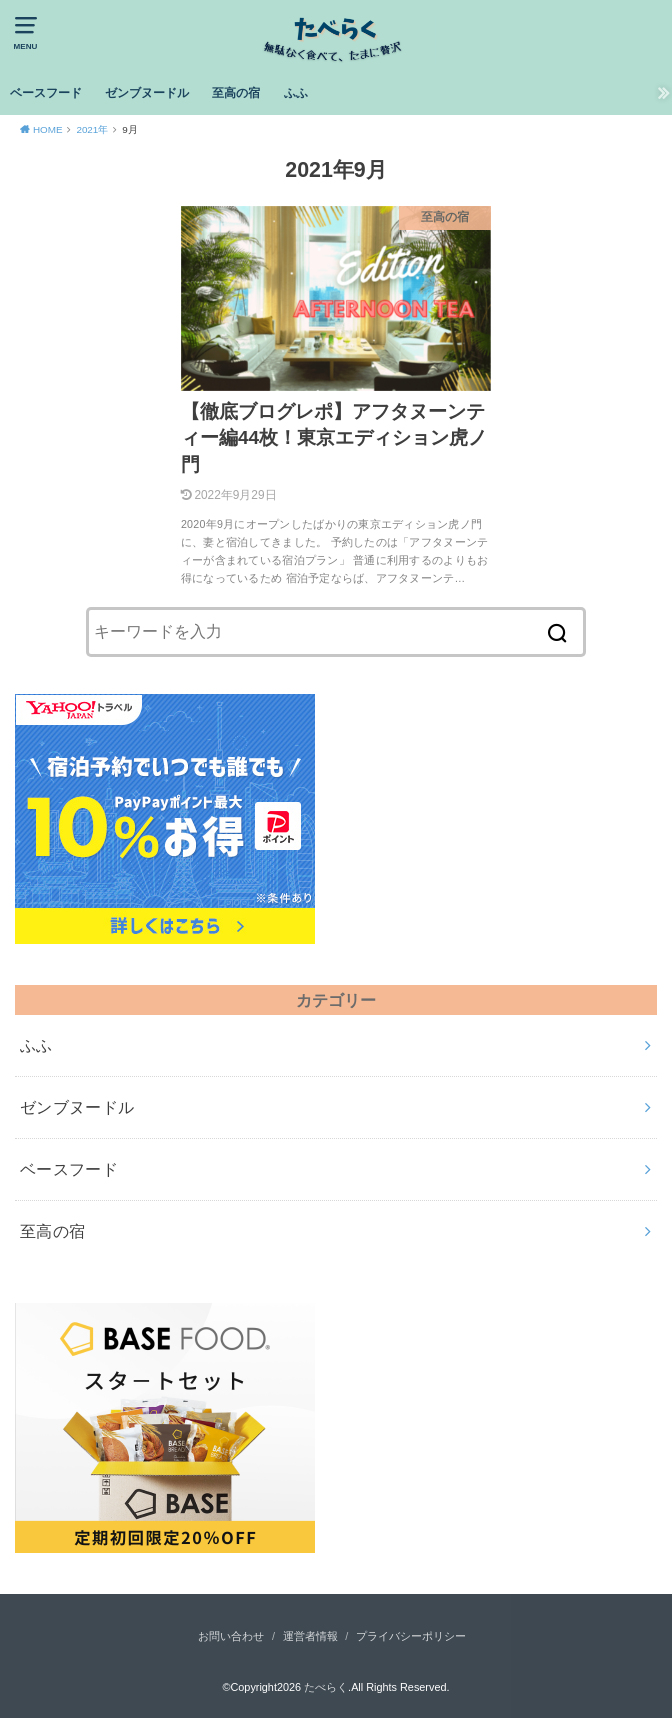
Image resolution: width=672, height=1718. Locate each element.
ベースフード (46, 93)
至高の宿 (236, 93)
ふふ (296, 93)
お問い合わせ (231, 1636)
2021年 (92, 129)
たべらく (326, 1687)
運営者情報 (310, 1636)
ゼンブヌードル (147, 93)
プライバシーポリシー (411, 1636)
